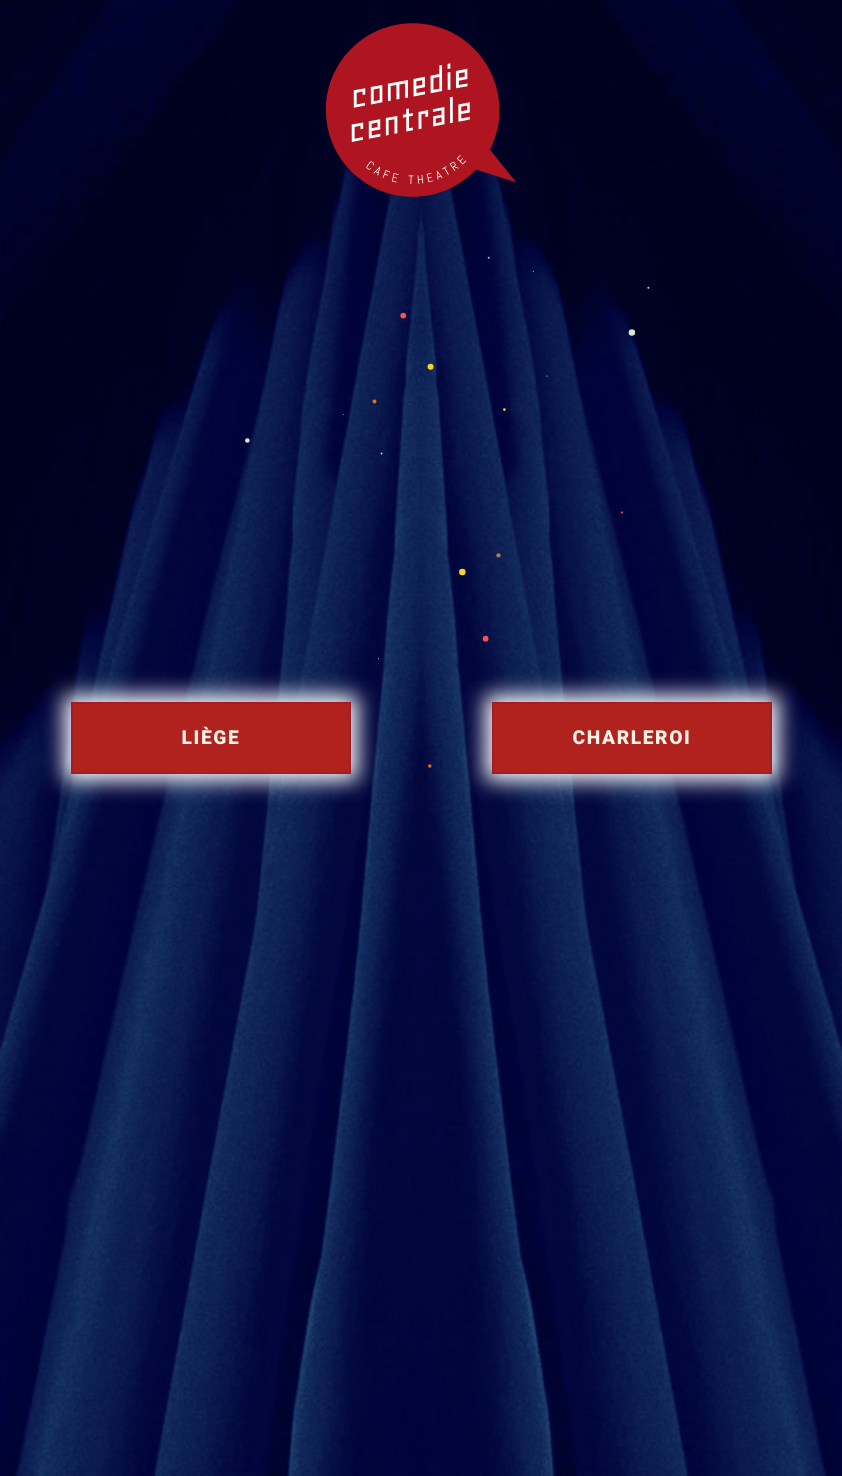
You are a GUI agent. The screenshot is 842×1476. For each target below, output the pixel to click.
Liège (210, 738)
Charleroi (631, 738)
